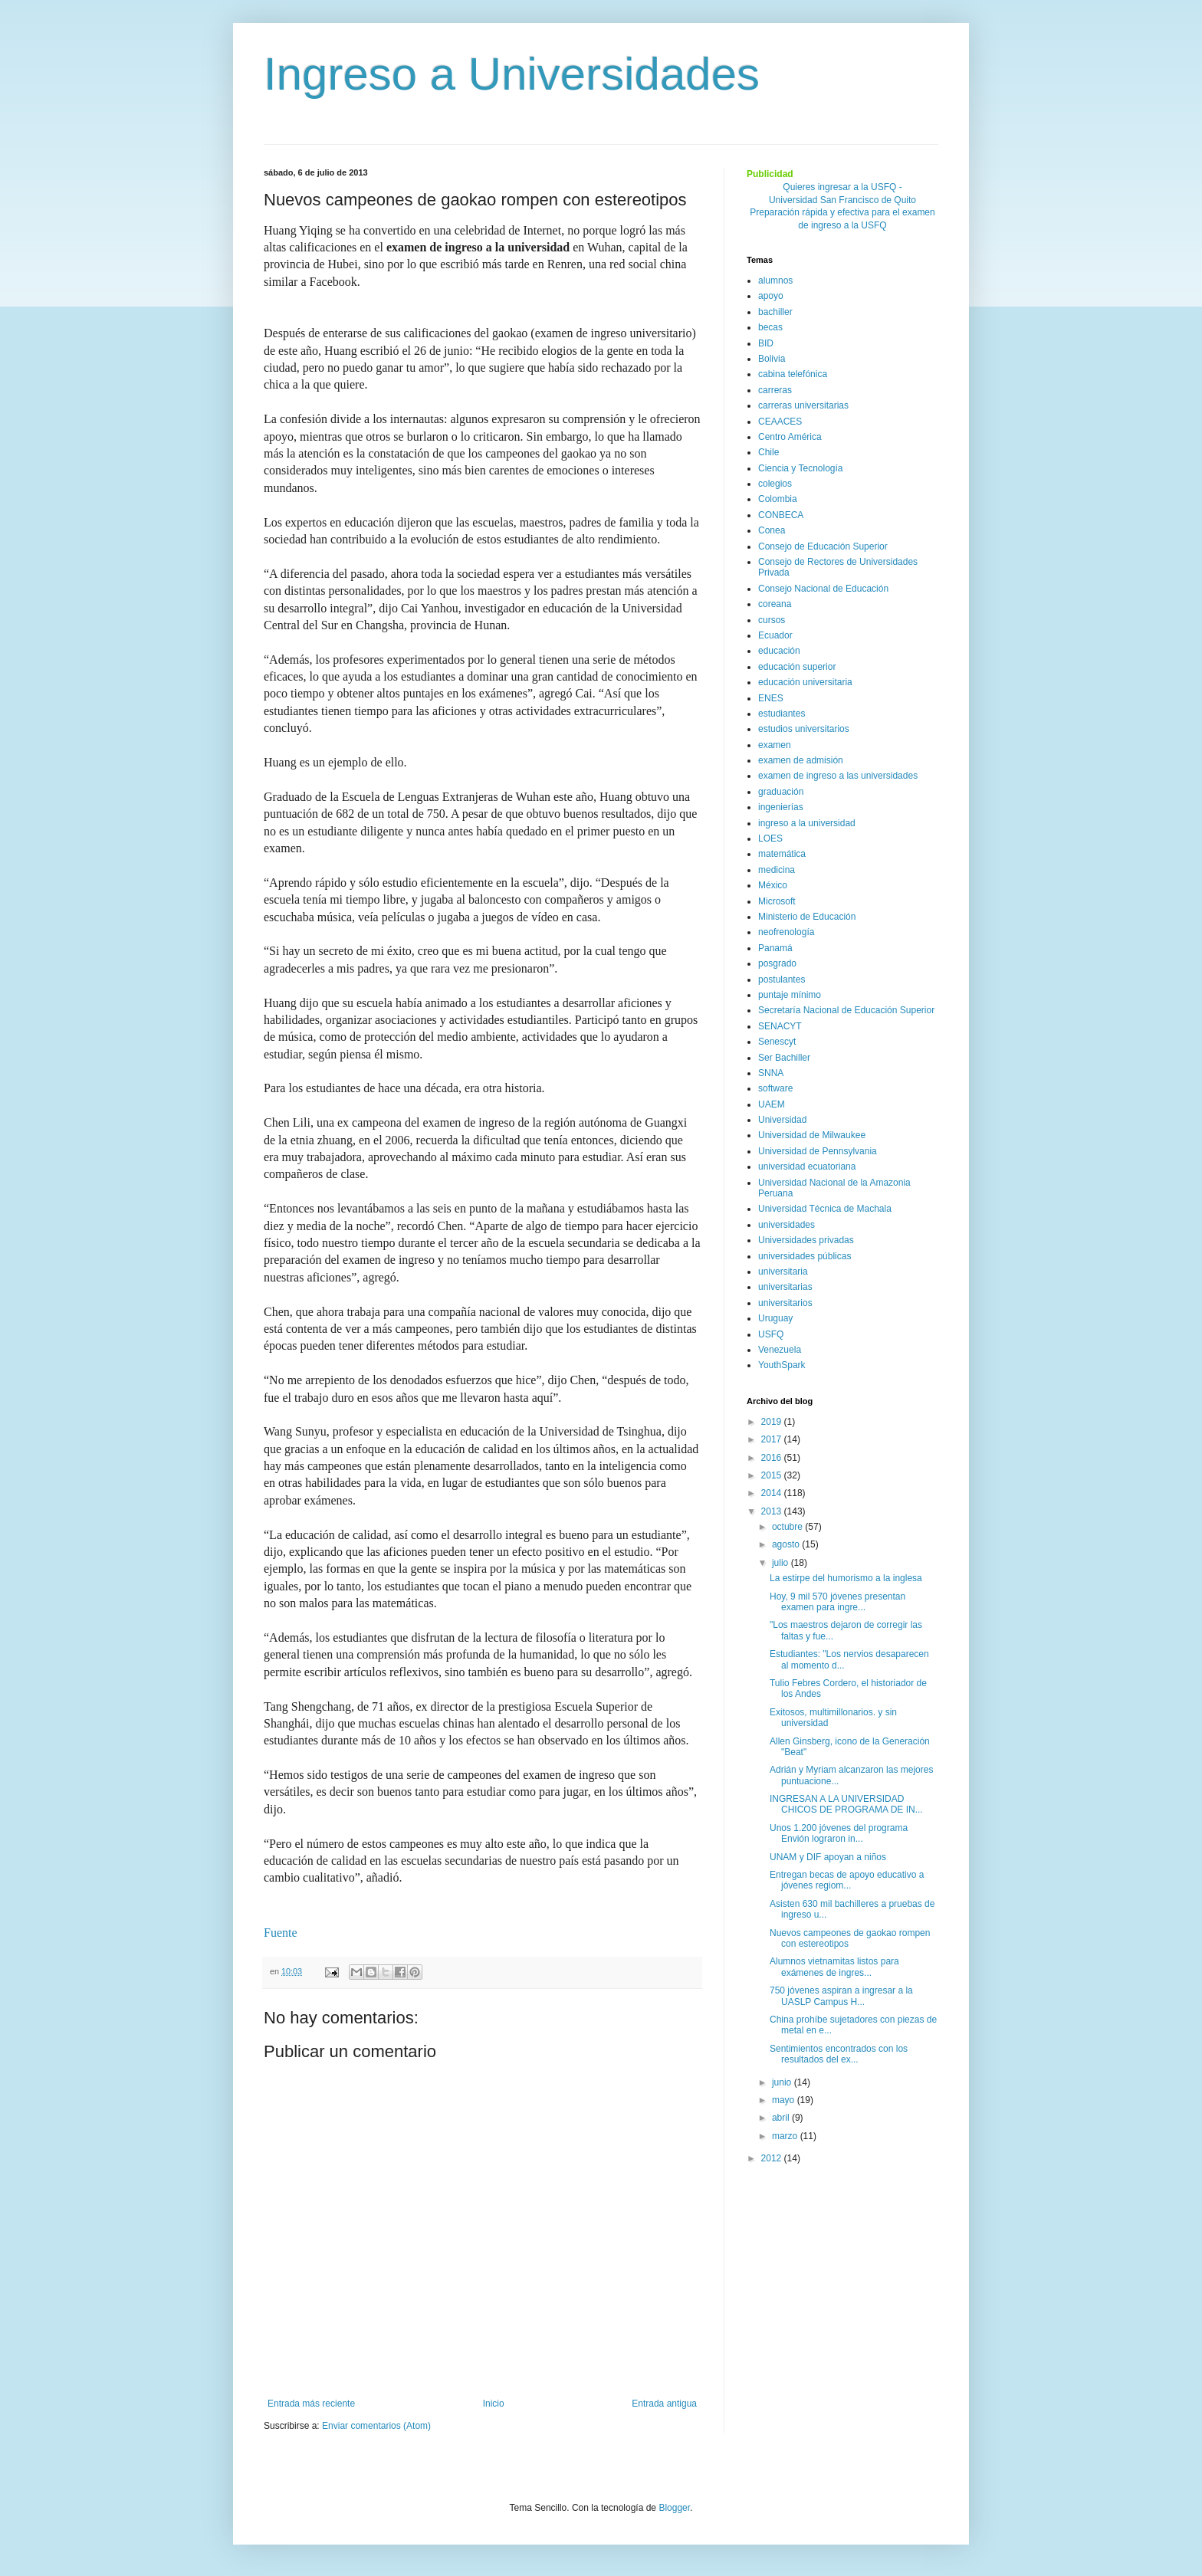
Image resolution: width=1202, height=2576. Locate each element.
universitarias (785, 1286)
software (775, 1088)
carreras (775, 390)
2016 (772, 1457)
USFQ (770, 1334)
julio (781, 1562)
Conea (771, 530)
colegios (775, 483)
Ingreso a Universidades (512, 74)
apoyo (770, 295)
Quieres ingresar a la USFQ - (842, 187)
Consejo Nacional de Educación (823, 588)
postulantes (781, 979)
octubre (788, 1526)
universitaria (783, 1271)
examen (774, 745)
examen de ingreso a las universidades (838, 775)
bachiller (775, 312)
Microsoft (777, 901)
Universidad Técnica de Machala (825, 1208)
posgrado (777, 963)
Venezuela (779, 1349)
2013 (772, 1511)
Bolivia (771, 358)
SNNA (770, 1073)
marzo (786, 2136)
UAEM (771, 1104)
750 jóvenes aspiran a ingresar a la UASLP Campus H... (841, 1996)
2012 (772, 2158)
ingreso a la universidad (807, 823)
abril (782, 2117)
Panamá (775, 948)
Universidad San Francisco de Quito (842, 200)
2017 (772, 1439)
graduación (780, 791)
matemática (782, 853)
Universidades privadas (806, 1240)
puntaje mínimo (789, 994)
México (772, 885)
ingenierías (780, 807)
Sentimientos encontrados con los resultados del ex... (839, 2054)
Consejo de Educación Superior (823, 546)
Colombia (777, 499)
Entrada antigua (664, 2403)
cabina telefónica (792, 374)
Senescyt (777, 1041)
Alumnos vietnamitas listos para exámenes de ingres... (834, 1966)
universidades (786, 1224)
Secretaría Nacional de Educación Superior (846, 1010)
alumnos (775, 280)
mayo (784, 2100)
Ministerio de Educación (807, 916)
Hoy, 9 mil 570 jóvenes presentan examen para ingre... (837, 1602)
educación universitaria (805, 682)
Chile (768, 452)
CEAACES (780, 421)
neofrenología (786, 932)
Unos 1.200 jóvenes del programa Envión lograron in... (839, 1833)
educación (779, 650)
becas (770, 327)
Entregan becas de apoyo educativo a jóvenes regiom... (847, 1880)
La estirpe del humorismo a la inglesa (846, 1578)
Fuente (280, 1932)
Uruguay (775, 1318)
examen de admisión (800, 760)
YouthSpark (782, 1365)
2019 (772, 1421)
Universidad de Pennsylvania (817, 1151)
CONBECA (780, 515)
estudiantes (781, 713)
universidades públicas (804, 1256)
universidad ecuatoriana (807, 1166)
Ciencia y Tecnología (800, 468)
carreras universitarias (803, 405)
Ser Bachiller (784, 1057)
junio (783, 2082)
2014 (772, 1493)
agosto (787, 1544)
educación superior (797, 666)
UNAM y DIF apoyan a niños (828, 1857)
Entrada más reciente (311, 2403)
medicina (776, 870)
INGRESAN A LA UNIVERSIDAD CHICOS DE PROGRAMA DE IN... (846, 1804)
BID (765, 343)
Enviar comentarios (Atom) (376, 2425)
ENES (770, 698)
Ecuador (775, 635)
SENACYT (780, 1026)
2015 (772, 1475)
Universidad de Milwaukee (811, 1135)
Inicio (493, 2403)
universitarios (785, 1303)
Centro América (790, 437)
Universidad (782, 1119)
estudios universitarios (803, 729)
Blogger (674, 2507)
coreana (774, 604)
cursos (771, 620)
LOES (770, 838)
